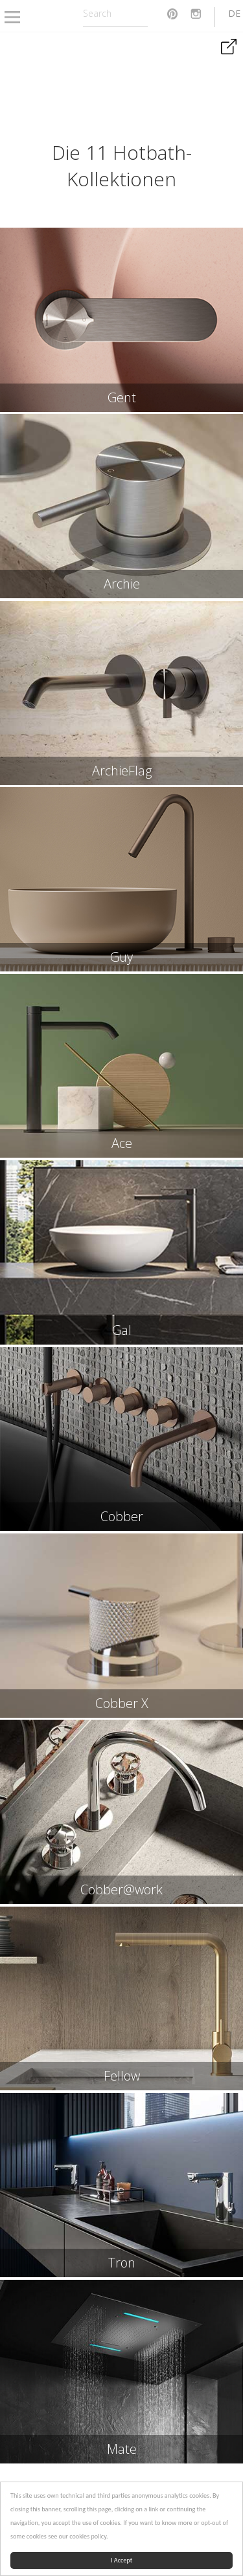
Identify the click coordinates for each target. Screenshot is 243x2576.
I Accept (121, 2560)
